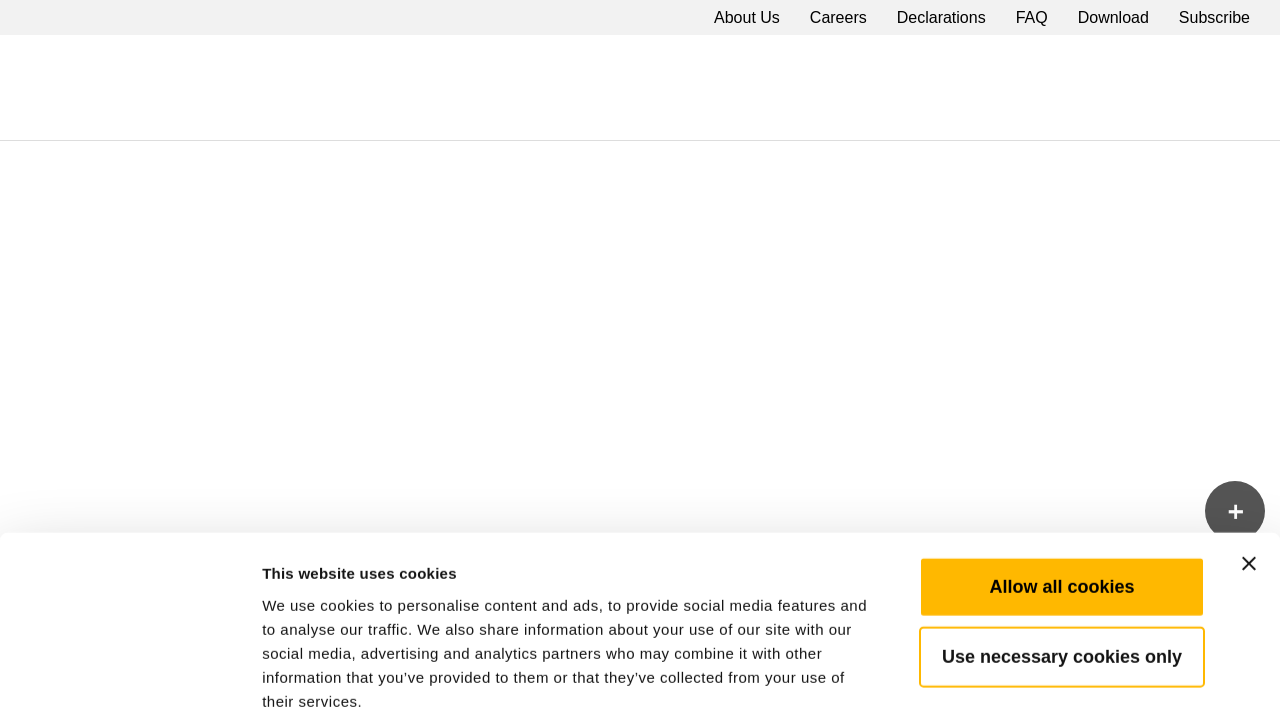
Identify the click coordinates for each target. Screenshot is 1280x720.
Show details (1049, 680)
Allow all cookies (1061, 485)
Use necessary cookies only (1062, 555)
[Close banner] (1249, 462)
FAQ (1032, 17)
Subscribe (1214, 17)
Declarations (941, 17)
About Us (747, 17)
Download (1113, 17)
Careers (838, 17)
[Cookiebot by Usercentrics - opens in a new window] (129, 681)
